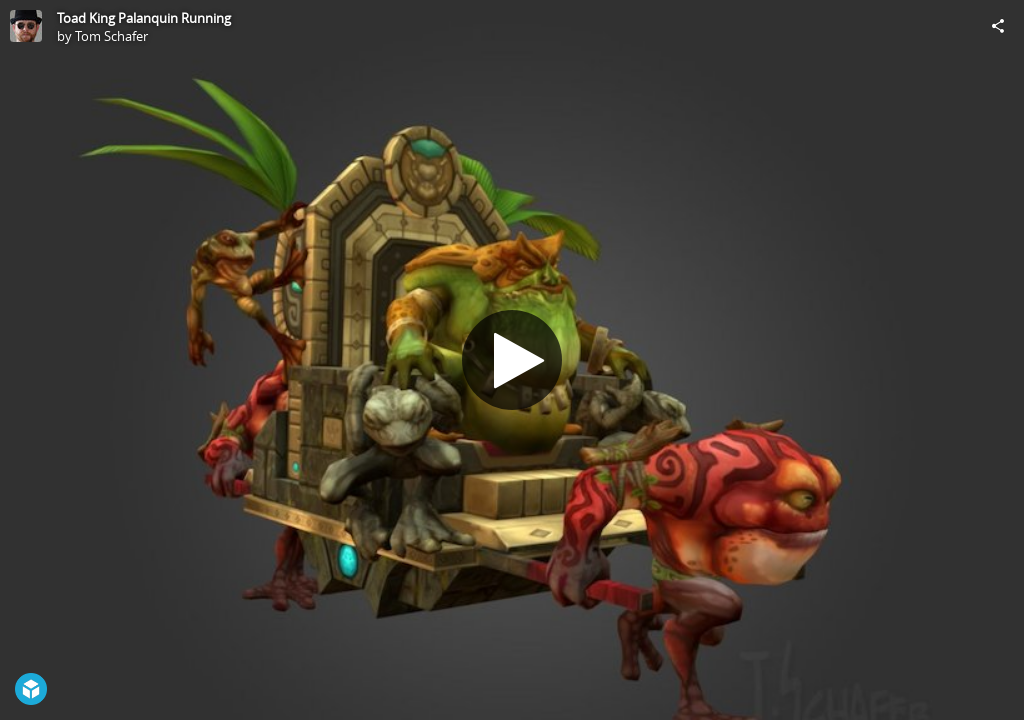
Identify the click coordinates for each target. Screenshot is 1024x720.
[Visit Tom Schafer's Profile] (26, 26)
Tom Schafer (111, 36)
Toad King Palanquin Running (144, 18)
